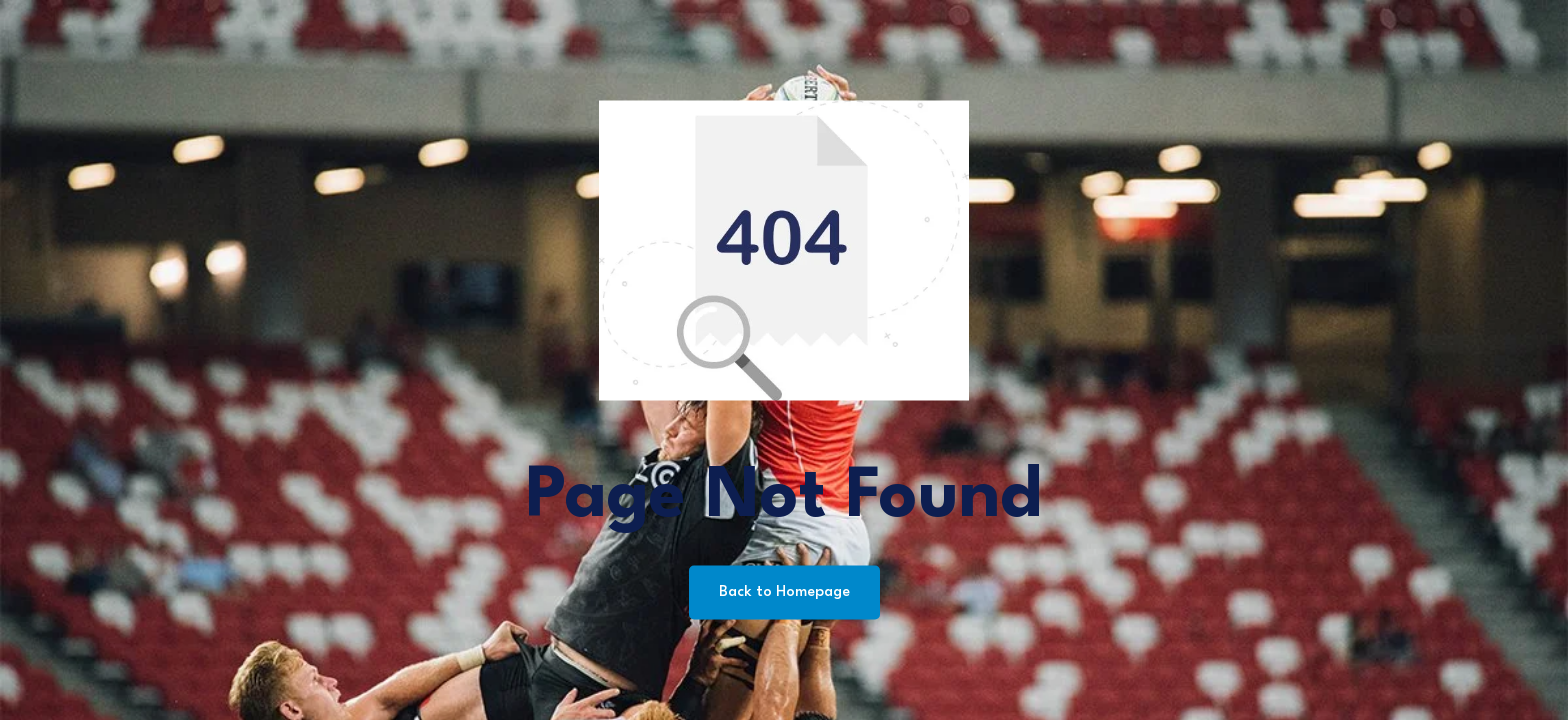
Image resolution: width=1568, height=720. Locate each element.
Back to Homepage (784, 592)
